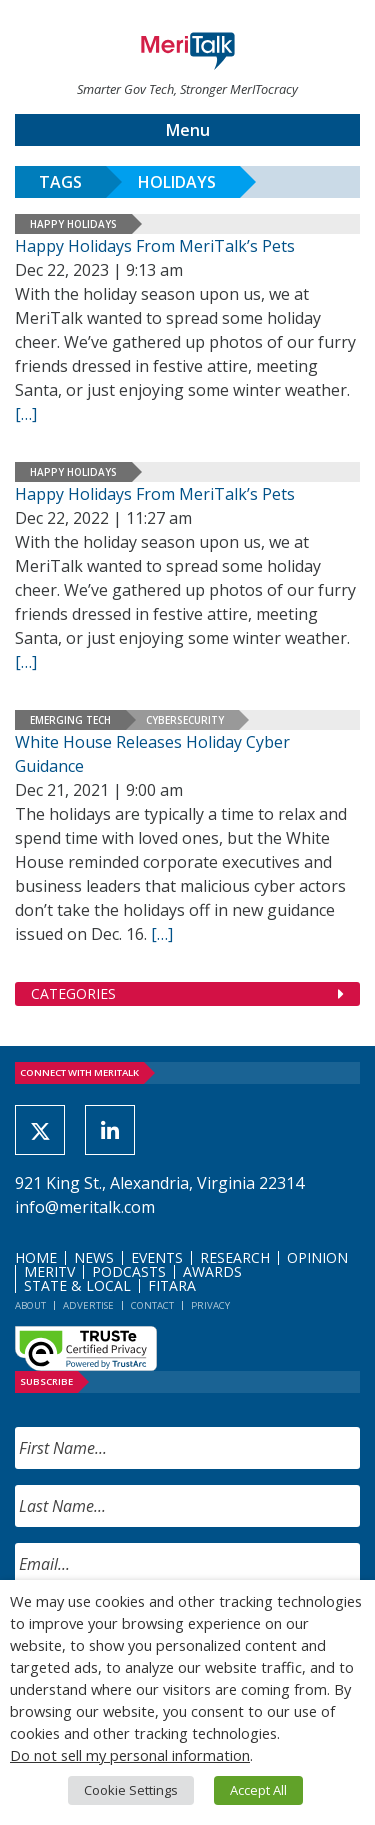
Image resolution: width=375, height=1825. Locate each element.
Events (157, 1257)
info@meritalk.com (85, 1207)
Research (235, 1257)
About (30, 1305)
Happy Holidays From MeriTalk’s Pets (155, 246)
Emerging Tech (70, 720)
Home (36, 1257)
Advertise (88, 1305)
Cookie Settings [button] (131, 1790)
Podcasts (129, 1271)
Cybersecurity (185, 720)
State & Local (77, 1285)
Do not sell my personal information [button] (130, 1755)
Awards (212, 1271)
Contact (152, 1305)
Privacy (210, 1305)
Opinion (317, 1257)
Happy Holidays (73, 224)
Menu (188, 130)
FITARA (172, 1285)
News (94, 1257)
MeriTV (49, 1271)
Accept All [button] (258, 1790)
